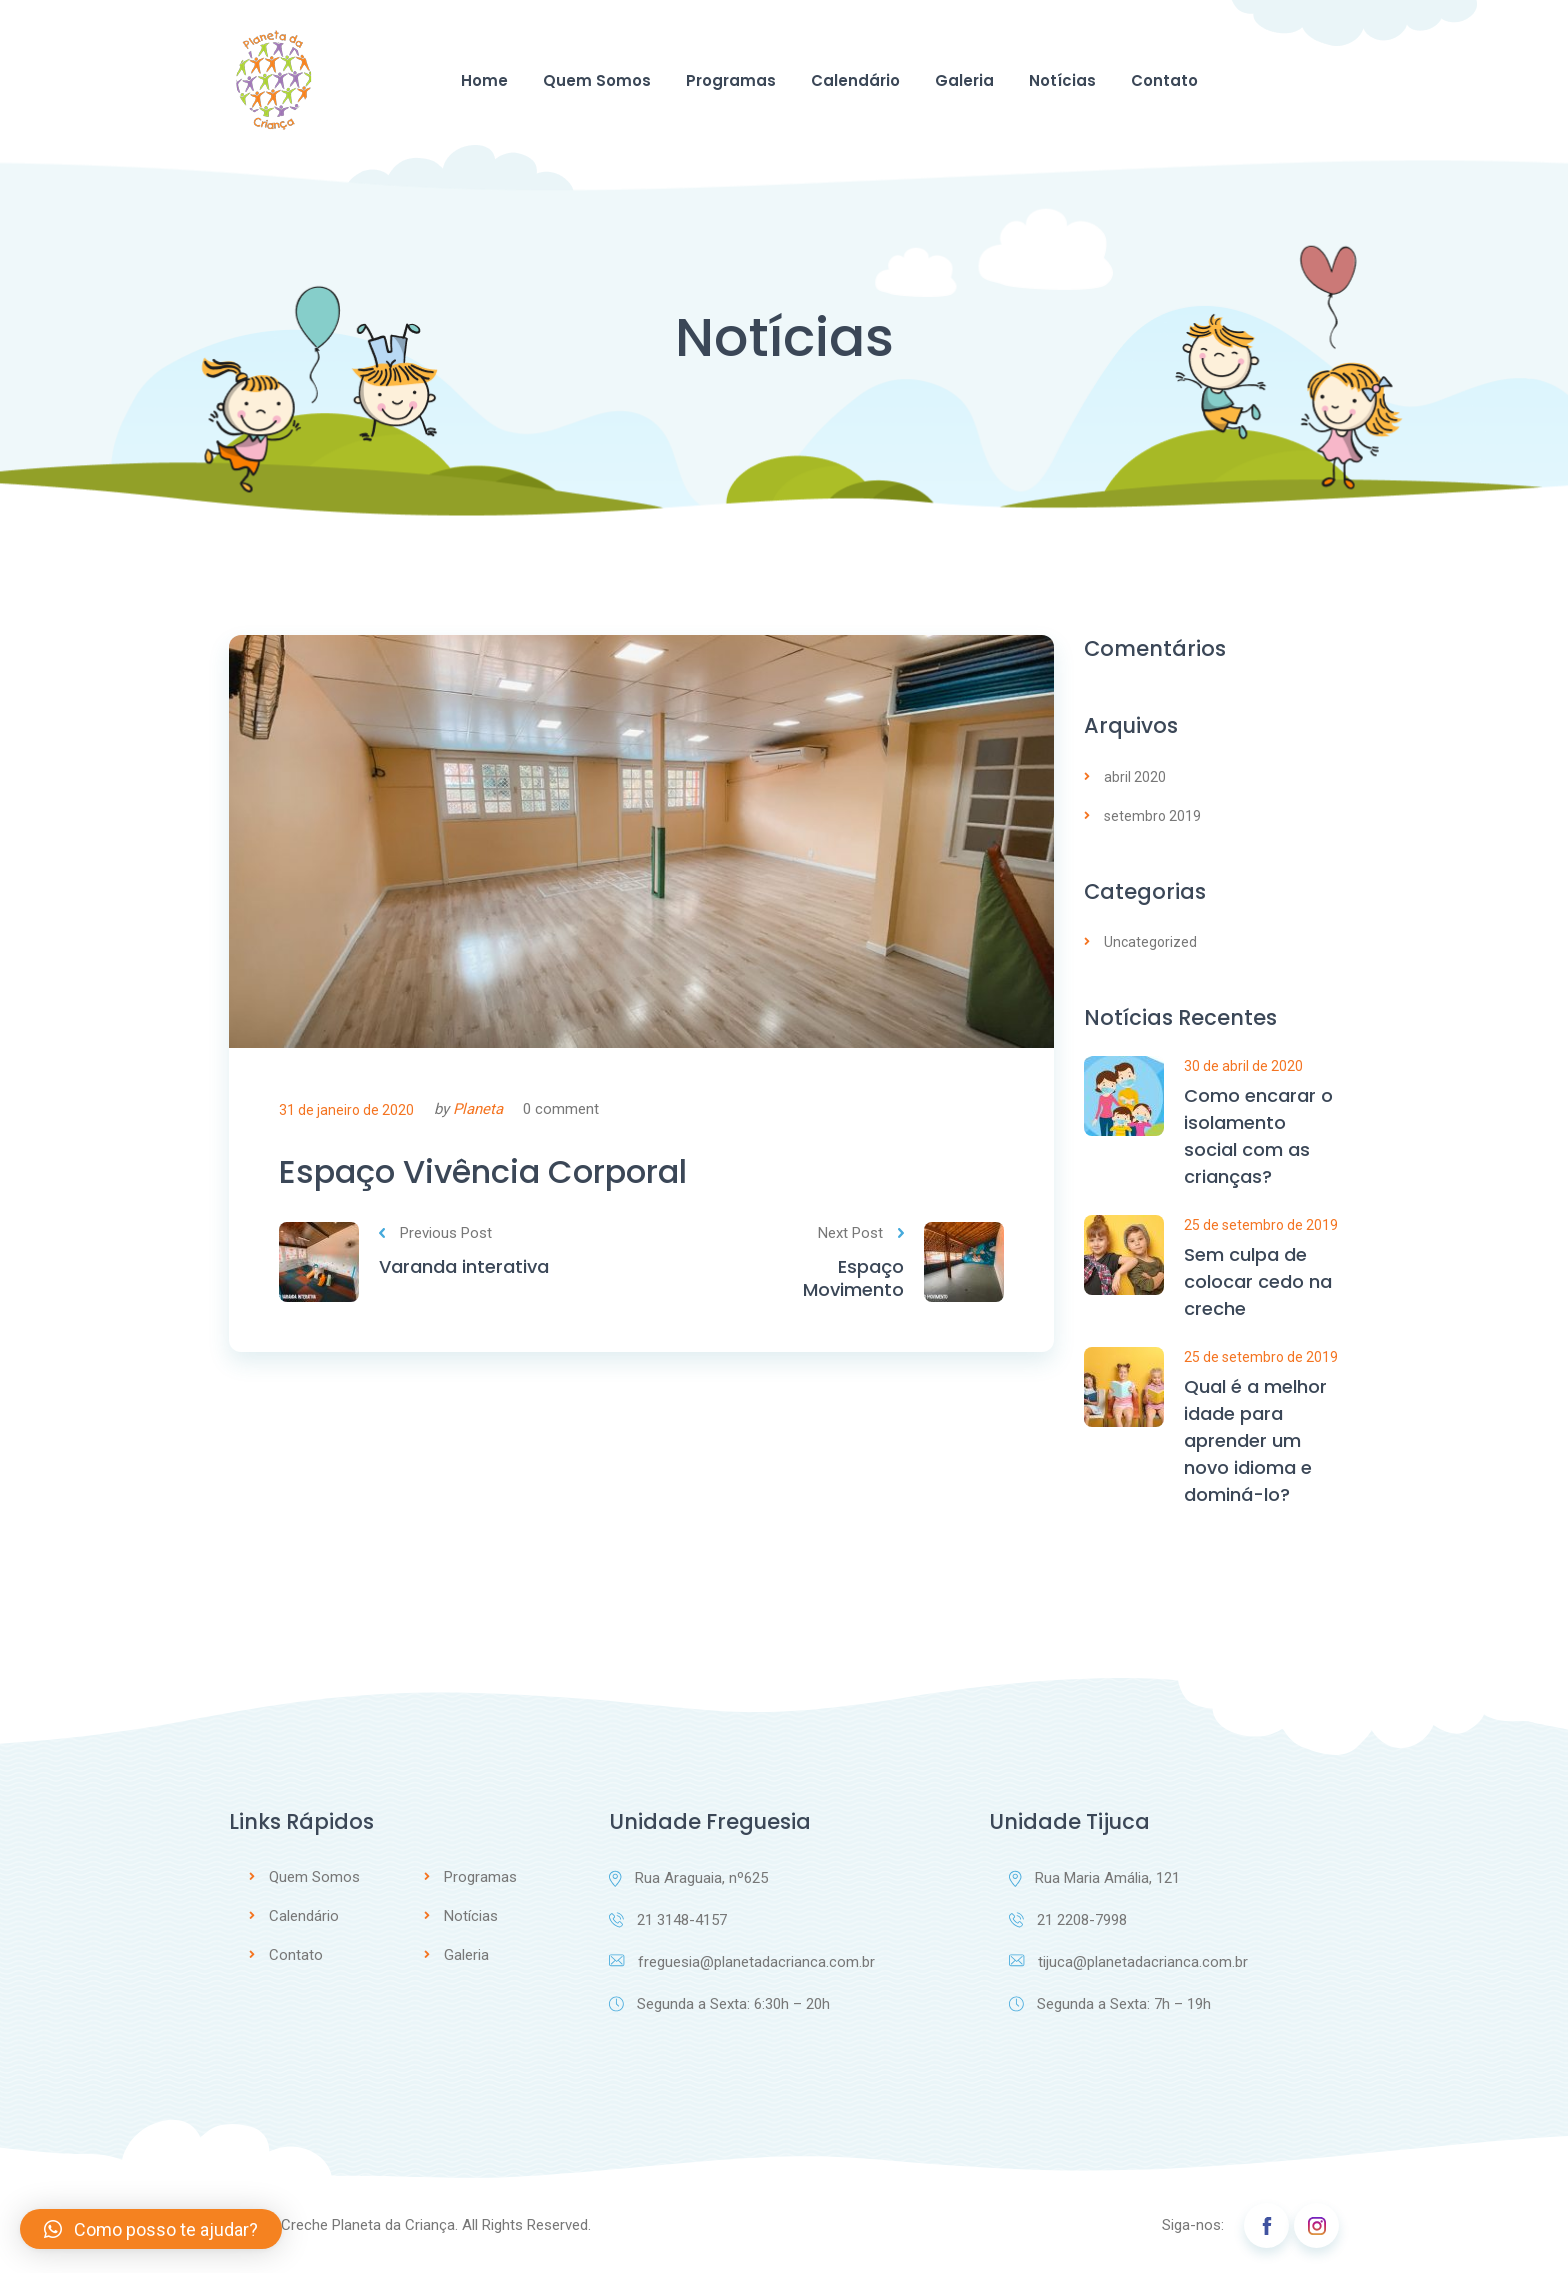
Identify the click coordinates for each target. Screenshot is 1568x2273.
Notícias (1062, 80)
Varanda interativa (464, 1266)
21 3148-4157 (668, 1920)
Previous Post (435, 1233)
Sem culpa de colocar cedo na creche (1258, 1281)
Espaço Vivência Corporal (483, 1172)
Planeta (478, 1109)
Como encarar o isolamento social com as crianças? (1258, 1136)
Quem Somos (597, 80)
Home (484, 80)
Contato (1164, 80)
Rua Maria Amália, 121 (1094, 1878)
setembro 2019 (1152, 816)
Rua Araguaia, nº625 (688, 1878)
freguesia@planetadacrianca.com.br (742, 1962)
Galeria (964, 80)
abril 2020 (1135, 777)
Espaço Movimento (853, 1278)
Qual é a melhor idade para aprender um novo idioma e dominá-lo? (1255, 1440)
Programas (731, 80)
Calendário (855, 80)
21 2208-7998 (1068, 1920)
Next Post (861, 1233)
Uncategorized (1150, 942)
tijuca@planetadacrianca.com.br (1128, 1962)
